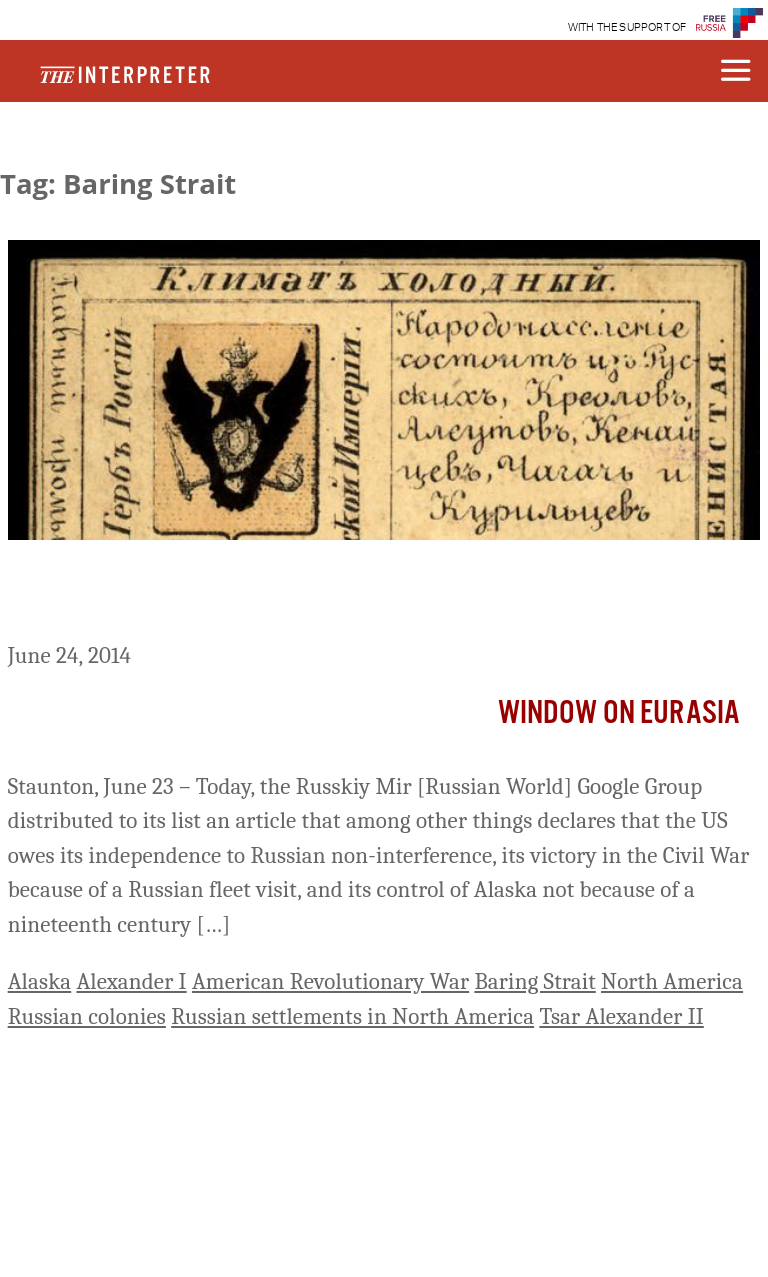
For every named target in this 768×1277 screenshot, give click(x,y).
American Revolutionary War (330, 981)
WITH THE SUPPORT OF (627, 27)
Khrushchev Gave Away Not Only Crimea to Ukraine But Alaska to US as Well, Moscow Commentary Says (371, 594)
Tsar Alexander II (621, 1016)
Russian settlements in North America (352, 1016)
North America (672, 981)
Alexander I (131, 981)
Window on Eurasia (619, 713)
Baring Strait (534, 981)
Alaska (40, 981)
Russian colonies (87, 1016)
